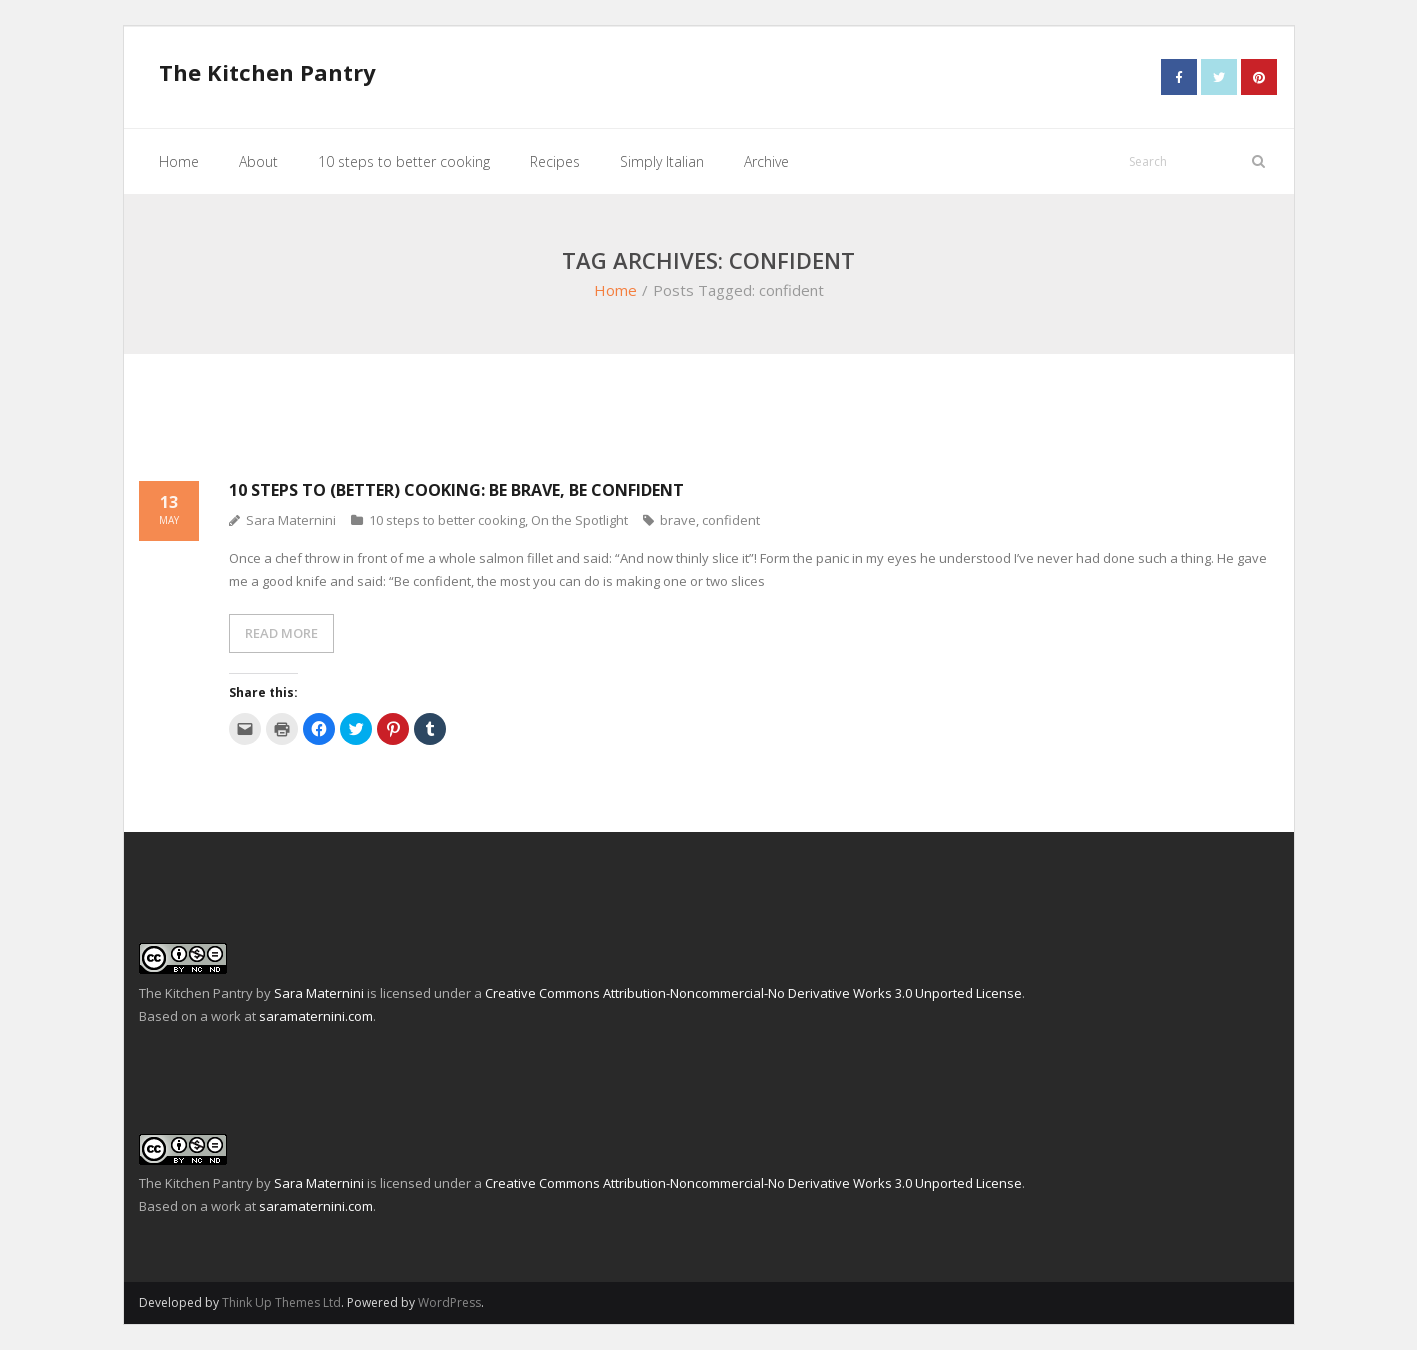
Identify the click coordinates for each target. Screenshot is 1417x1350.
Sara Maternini (291, 520)
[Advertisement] (709, 429)
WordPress (449, 1302)
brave (678, 520)
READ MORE (281, 633)
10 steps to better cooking (447, 520)
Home (615, 290)
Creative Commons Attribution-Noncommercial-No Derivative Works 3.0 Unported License (753, 993)
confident (731, 520)
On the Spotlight (579, 520)
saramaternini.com (316, 1016)
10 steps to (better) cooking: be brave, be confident (456, 490)
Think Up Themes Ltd (281, 1302)
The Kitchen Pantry (196, 993)
